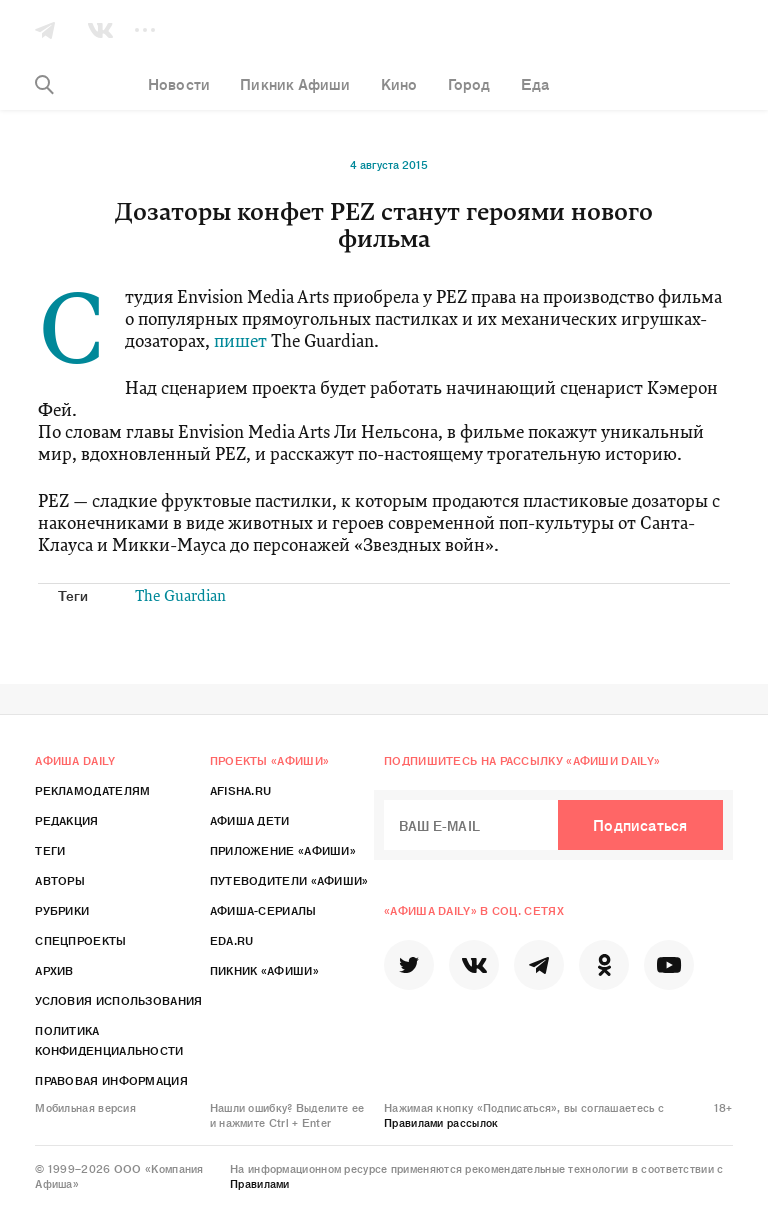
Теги (50, 850)
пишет (240, 342)
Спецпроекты (80, 940)
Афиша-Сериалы (263, 910)
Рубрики (62, 910)
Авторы (60, 880)
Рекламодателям (92, 790)
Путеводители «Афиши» (289, 880)
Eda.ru (232, 940)
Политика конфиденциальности (109, 1040)
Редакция (66, 820)
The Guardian (180, 597)
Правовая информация (111, 1080)
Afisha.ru (241, 790)
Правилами (260, 1183)
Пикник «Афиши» (264, 970)
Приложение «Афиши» (283, 850)
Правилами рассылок (441, 1122)
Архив (54, 970)
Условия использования (118, 1000)
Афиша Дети (250, 820)
